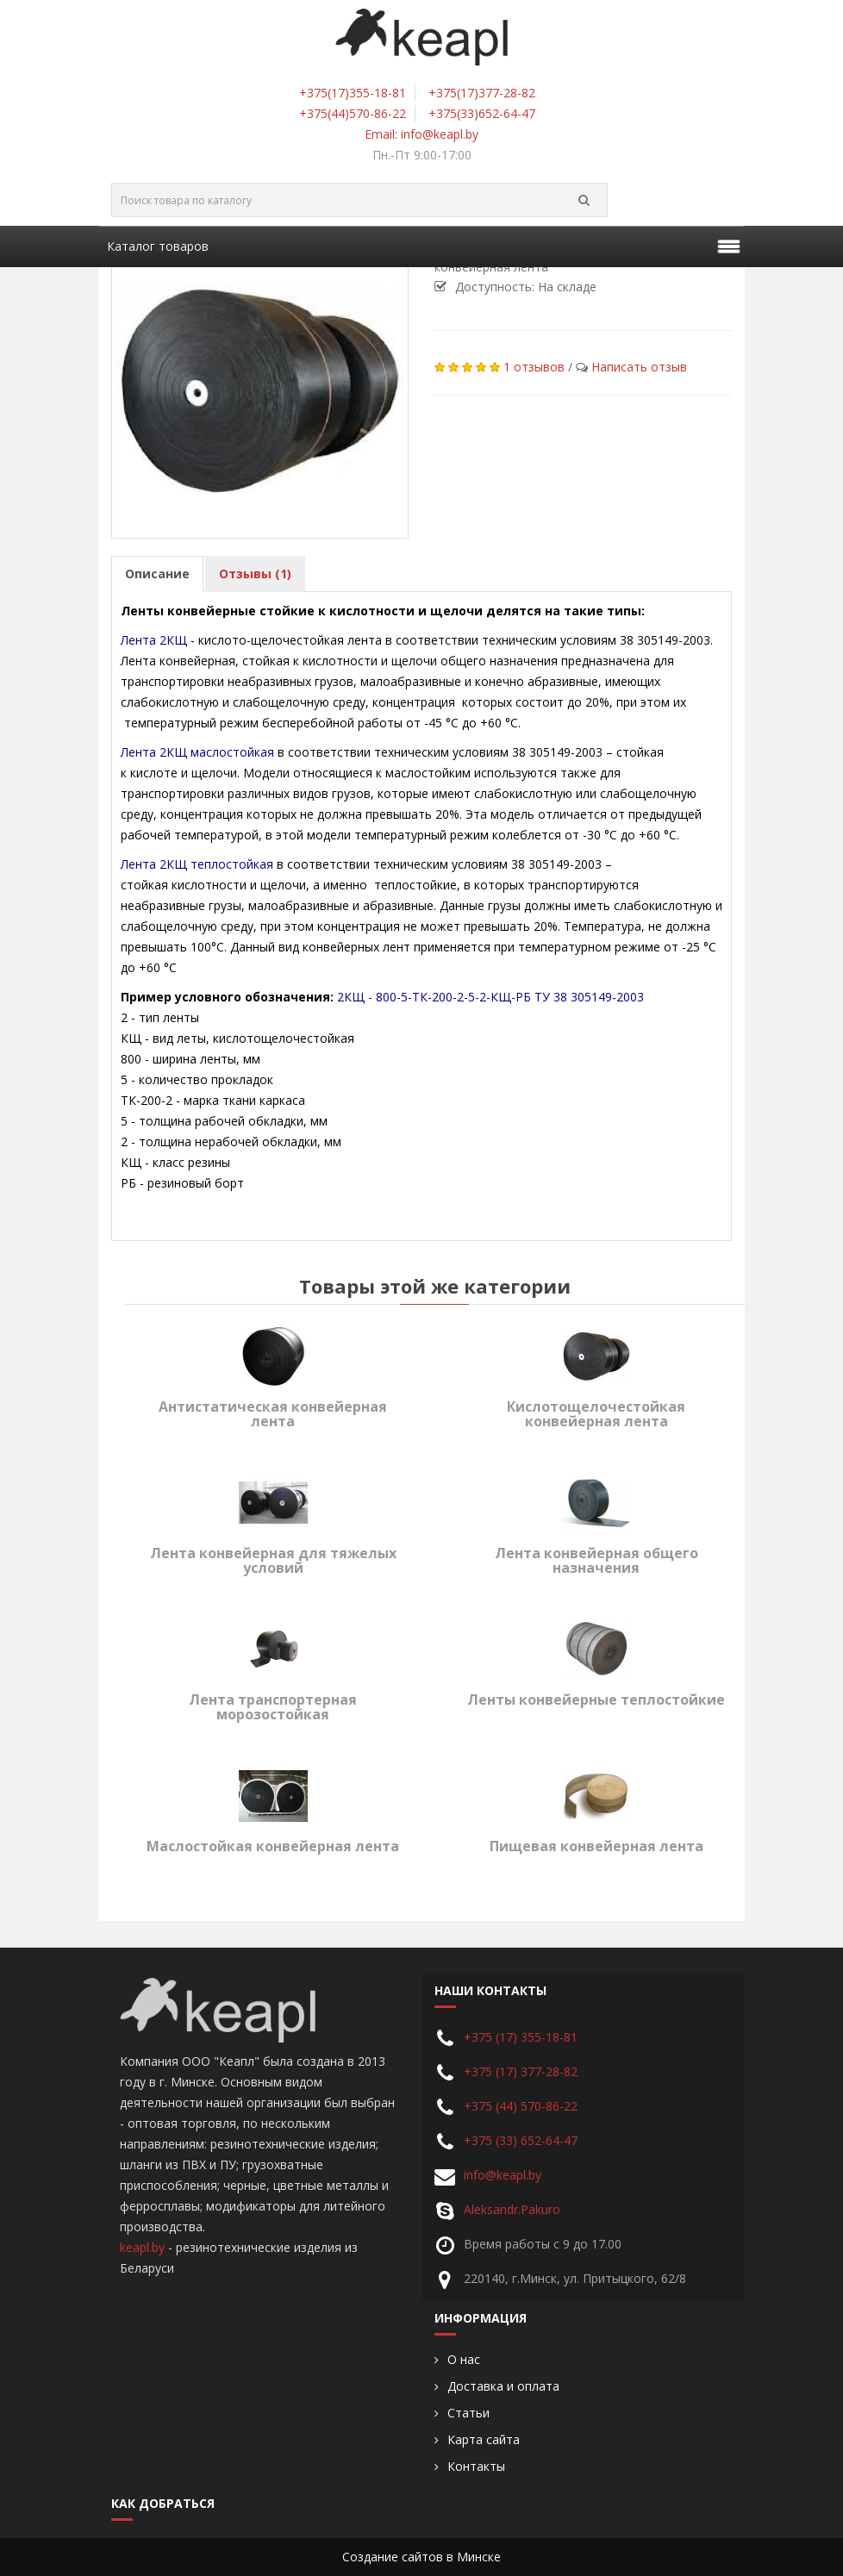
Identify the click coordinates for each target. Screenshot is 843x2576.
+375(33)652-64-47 (481, 113)
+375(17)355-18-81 (352, 92)
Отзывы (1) (255, 573)
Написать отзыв (639, 367)
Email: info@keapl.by (421, 134)
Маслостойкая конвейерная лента (273, 1846)
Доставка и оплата (503, 2386)
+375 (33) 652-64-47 (521, 2140)
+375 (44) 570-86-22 (521, 2106)
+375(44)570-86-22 (352, 113)
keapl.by (142, 2247)
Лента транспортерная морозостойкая (273, 1707)
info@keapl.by (502, 2175)
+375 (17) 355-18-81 (521, 2037)
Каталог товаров (158, 246)
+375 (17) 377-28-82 (521, 2071)
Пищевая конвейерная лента (596, 1846)
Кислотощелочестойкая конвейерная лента (596, 1414)
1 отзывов (534, 367)
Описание (157, 573)
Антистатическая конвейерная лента (273, 1414)
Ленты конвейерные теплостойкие (596, 1699)
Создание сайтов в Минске (421, 2556)
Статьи (468, 2413)
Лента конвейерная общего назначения (596, 1561)
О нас (463, 2360)
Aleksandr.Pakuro (512, 2209)
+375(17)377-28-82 (481, 92)
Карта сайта (483, 2440)
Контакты (476, 2466)
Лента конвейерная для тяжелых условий (273, 1561)
